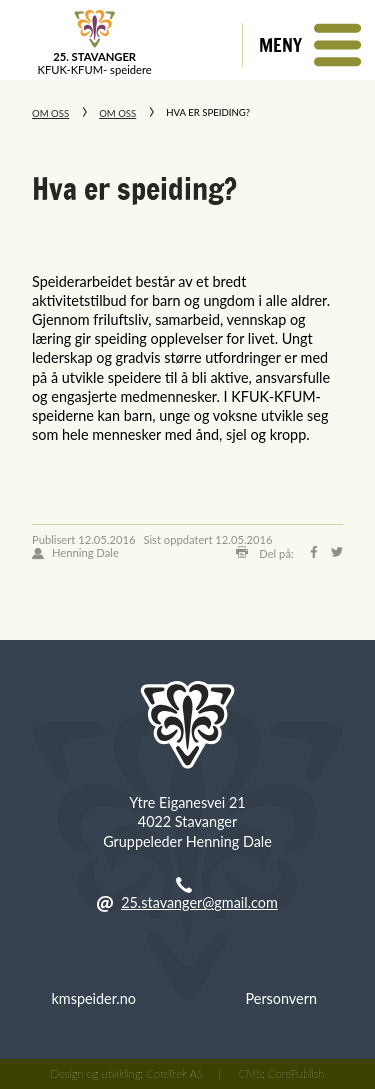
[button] (308, 45)
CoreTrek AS (174, 1073)
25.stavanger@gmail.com (199, 902)
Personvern (281, 998)
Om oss (50, 113)
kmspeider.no (94, 998)
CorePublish (296, 1073)
